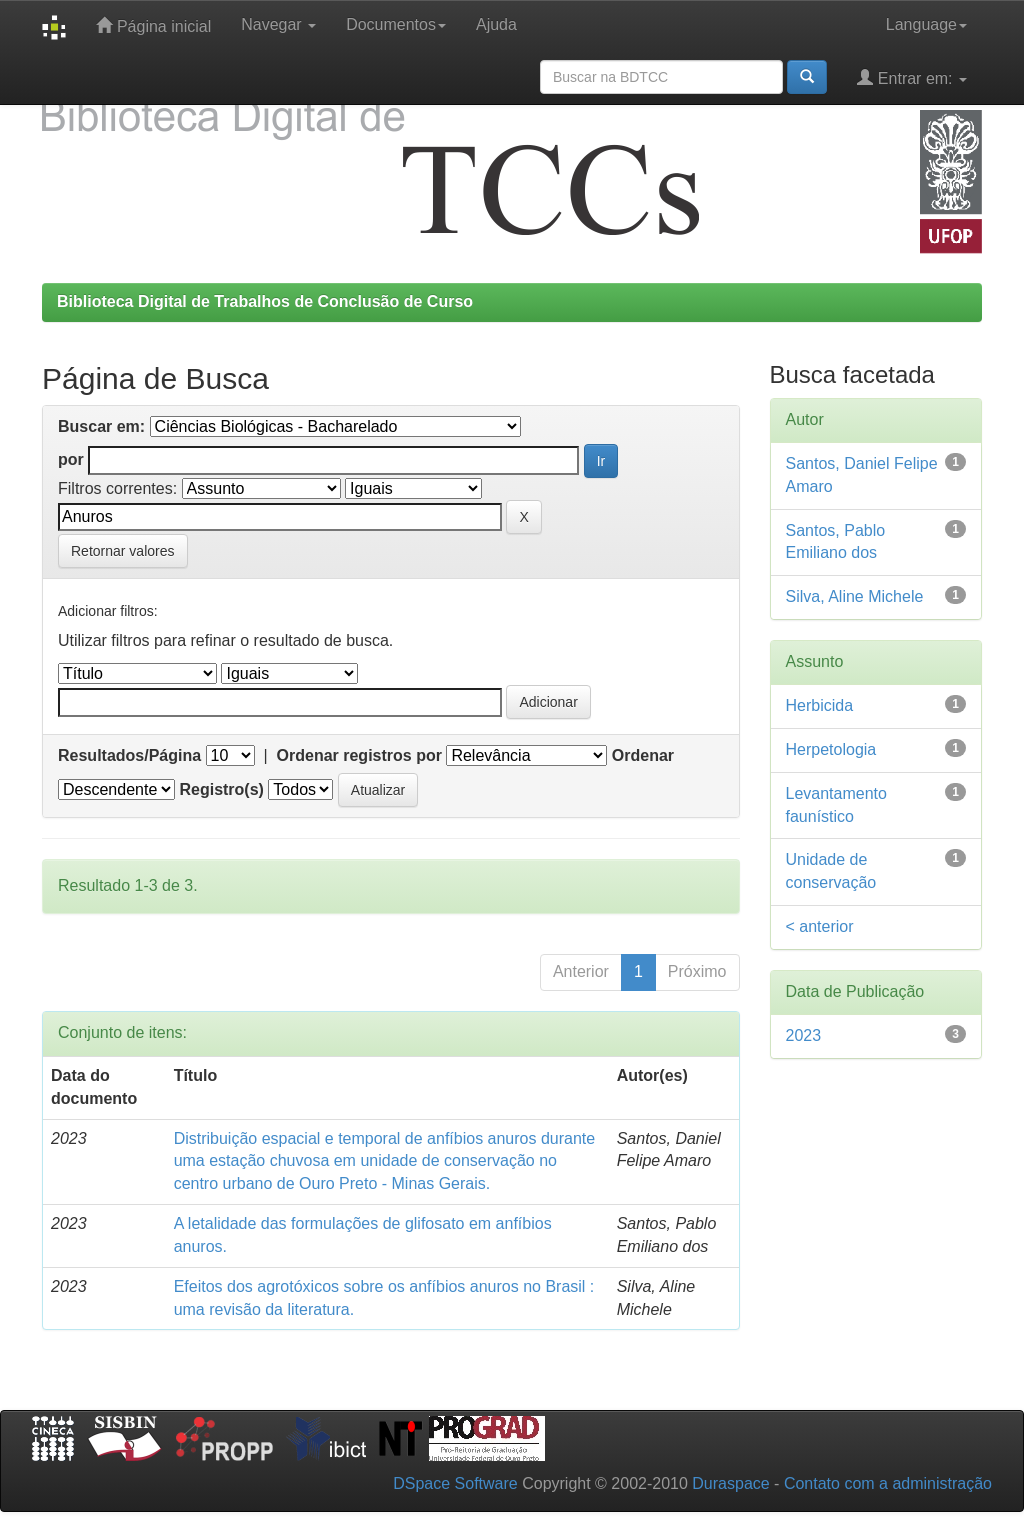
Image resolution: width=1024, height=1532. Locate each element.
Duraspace (730, 1483)
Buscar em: (101, 426)
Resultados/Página (129, 755)
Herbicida (820, 705)
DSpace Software (455, 1483)
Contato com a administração (888, 1483)
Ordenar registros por (359, 755)
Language (926, 24)
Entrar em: (912, 77)
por (71, 459)
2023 (804, 1035)
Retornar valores (123, 551)
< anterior (820, 926)
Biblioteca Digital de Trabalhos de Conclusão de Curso (265, 301)
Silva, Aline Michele (855, 596)
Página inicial (153, 25)
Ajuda (496, 24)
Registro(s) (221, 789)
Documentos (396, 24)
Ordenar (643, 755)
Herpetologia (831, 749)
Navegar (278, 24)
